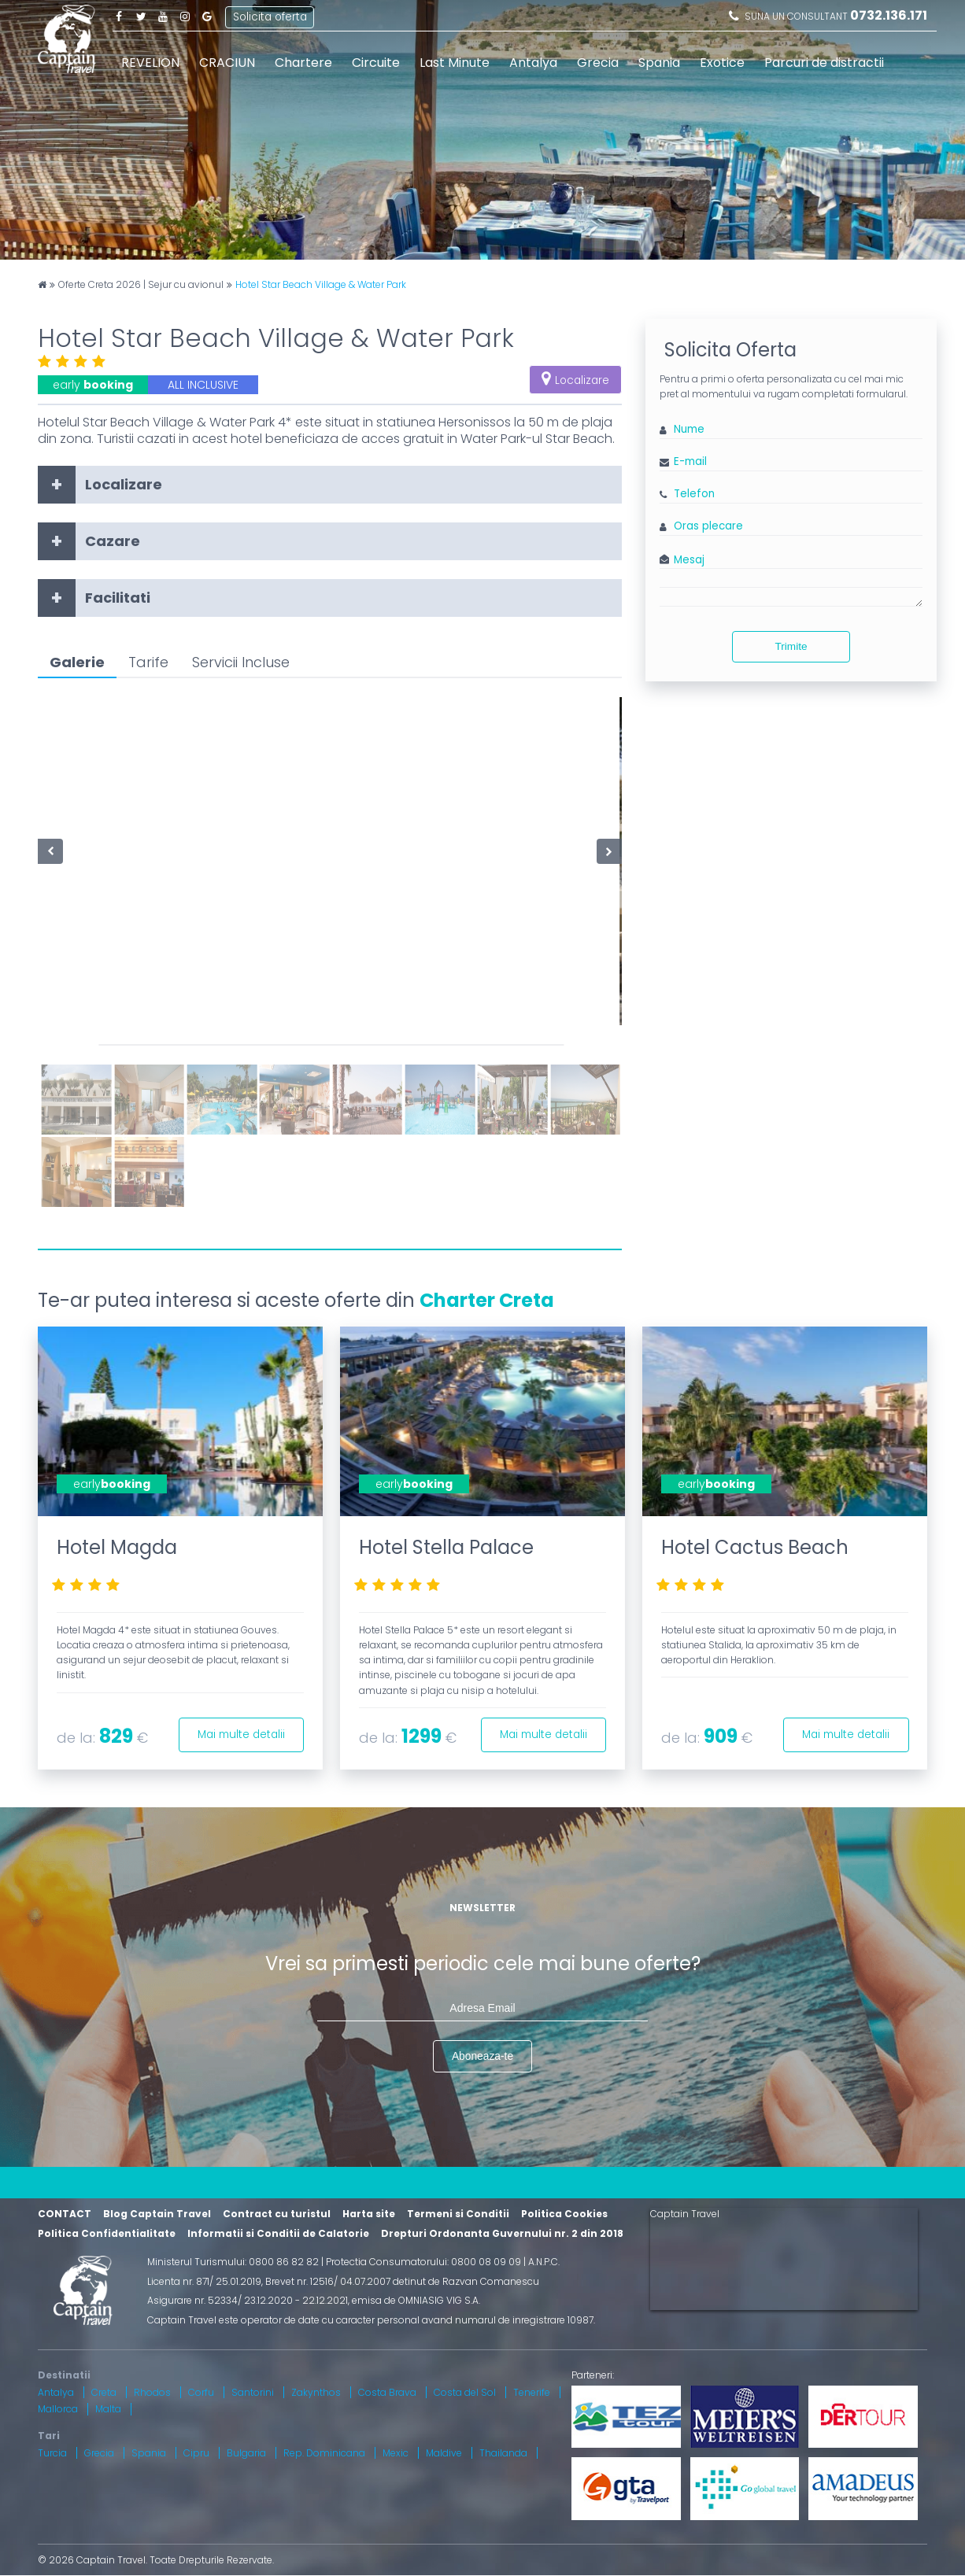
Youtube (163, 15)
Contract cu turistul (277, 2214)
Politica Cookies (564, 2214)
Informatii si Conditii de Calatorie (278, 2233)
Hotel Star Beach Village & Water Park (320, 285)
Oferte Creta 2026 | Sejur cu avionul (141, 285)
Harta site (368, 2214)
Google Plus (207, 15)
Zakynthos (316, 2392)
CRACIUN (227, 63)
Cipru (196, 2453)
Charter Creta (487, 1300)
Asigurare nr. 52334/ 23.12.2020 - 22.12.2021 (247, 2301)
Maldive (444, 2453)
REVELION (150, 63)
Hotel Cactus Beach (755, 1547)
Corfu (201, 2392)
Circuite (376, 63)
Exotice (722, 63)
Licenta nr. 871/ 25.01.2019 (204, 2281)
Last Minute (455, 63)
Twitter (141, 15)
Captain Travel (684, 2215)
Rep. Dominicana (324, 2453)
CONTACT (64, 2214)
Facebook (119, 15)
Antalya (533, 63)
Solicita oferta (270, 15)
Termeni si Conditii (458, 2214)
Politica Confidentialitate (107, 2233)
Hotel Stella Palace (446, 1547)
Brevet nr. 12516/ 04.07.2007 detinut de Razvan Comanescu (402, 2281)
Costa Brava (387, 2392)
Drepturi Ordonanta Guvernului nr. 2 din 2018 (502, 2233)
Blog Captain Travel (157, 2214)
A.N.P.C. (544, 2262)
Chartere (303, 63)
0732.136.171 (888, 15)
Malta (108, 2409)
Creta (103, 2392)
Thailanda (503, 2453)
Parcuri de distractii (824, 63)
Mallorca (58, 2409)
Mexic (396, 2453)
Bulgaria (246, 2453)
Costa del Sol (465, 2392)
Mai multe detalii (238, 1733)
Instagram (185, 15)
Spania (659, 63)
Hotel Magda (117, 1547)
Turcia (52, 2453)
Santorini (252, 2392)
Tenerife (531, 2392)
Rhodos (152, 2392)
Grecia (598, 63)
